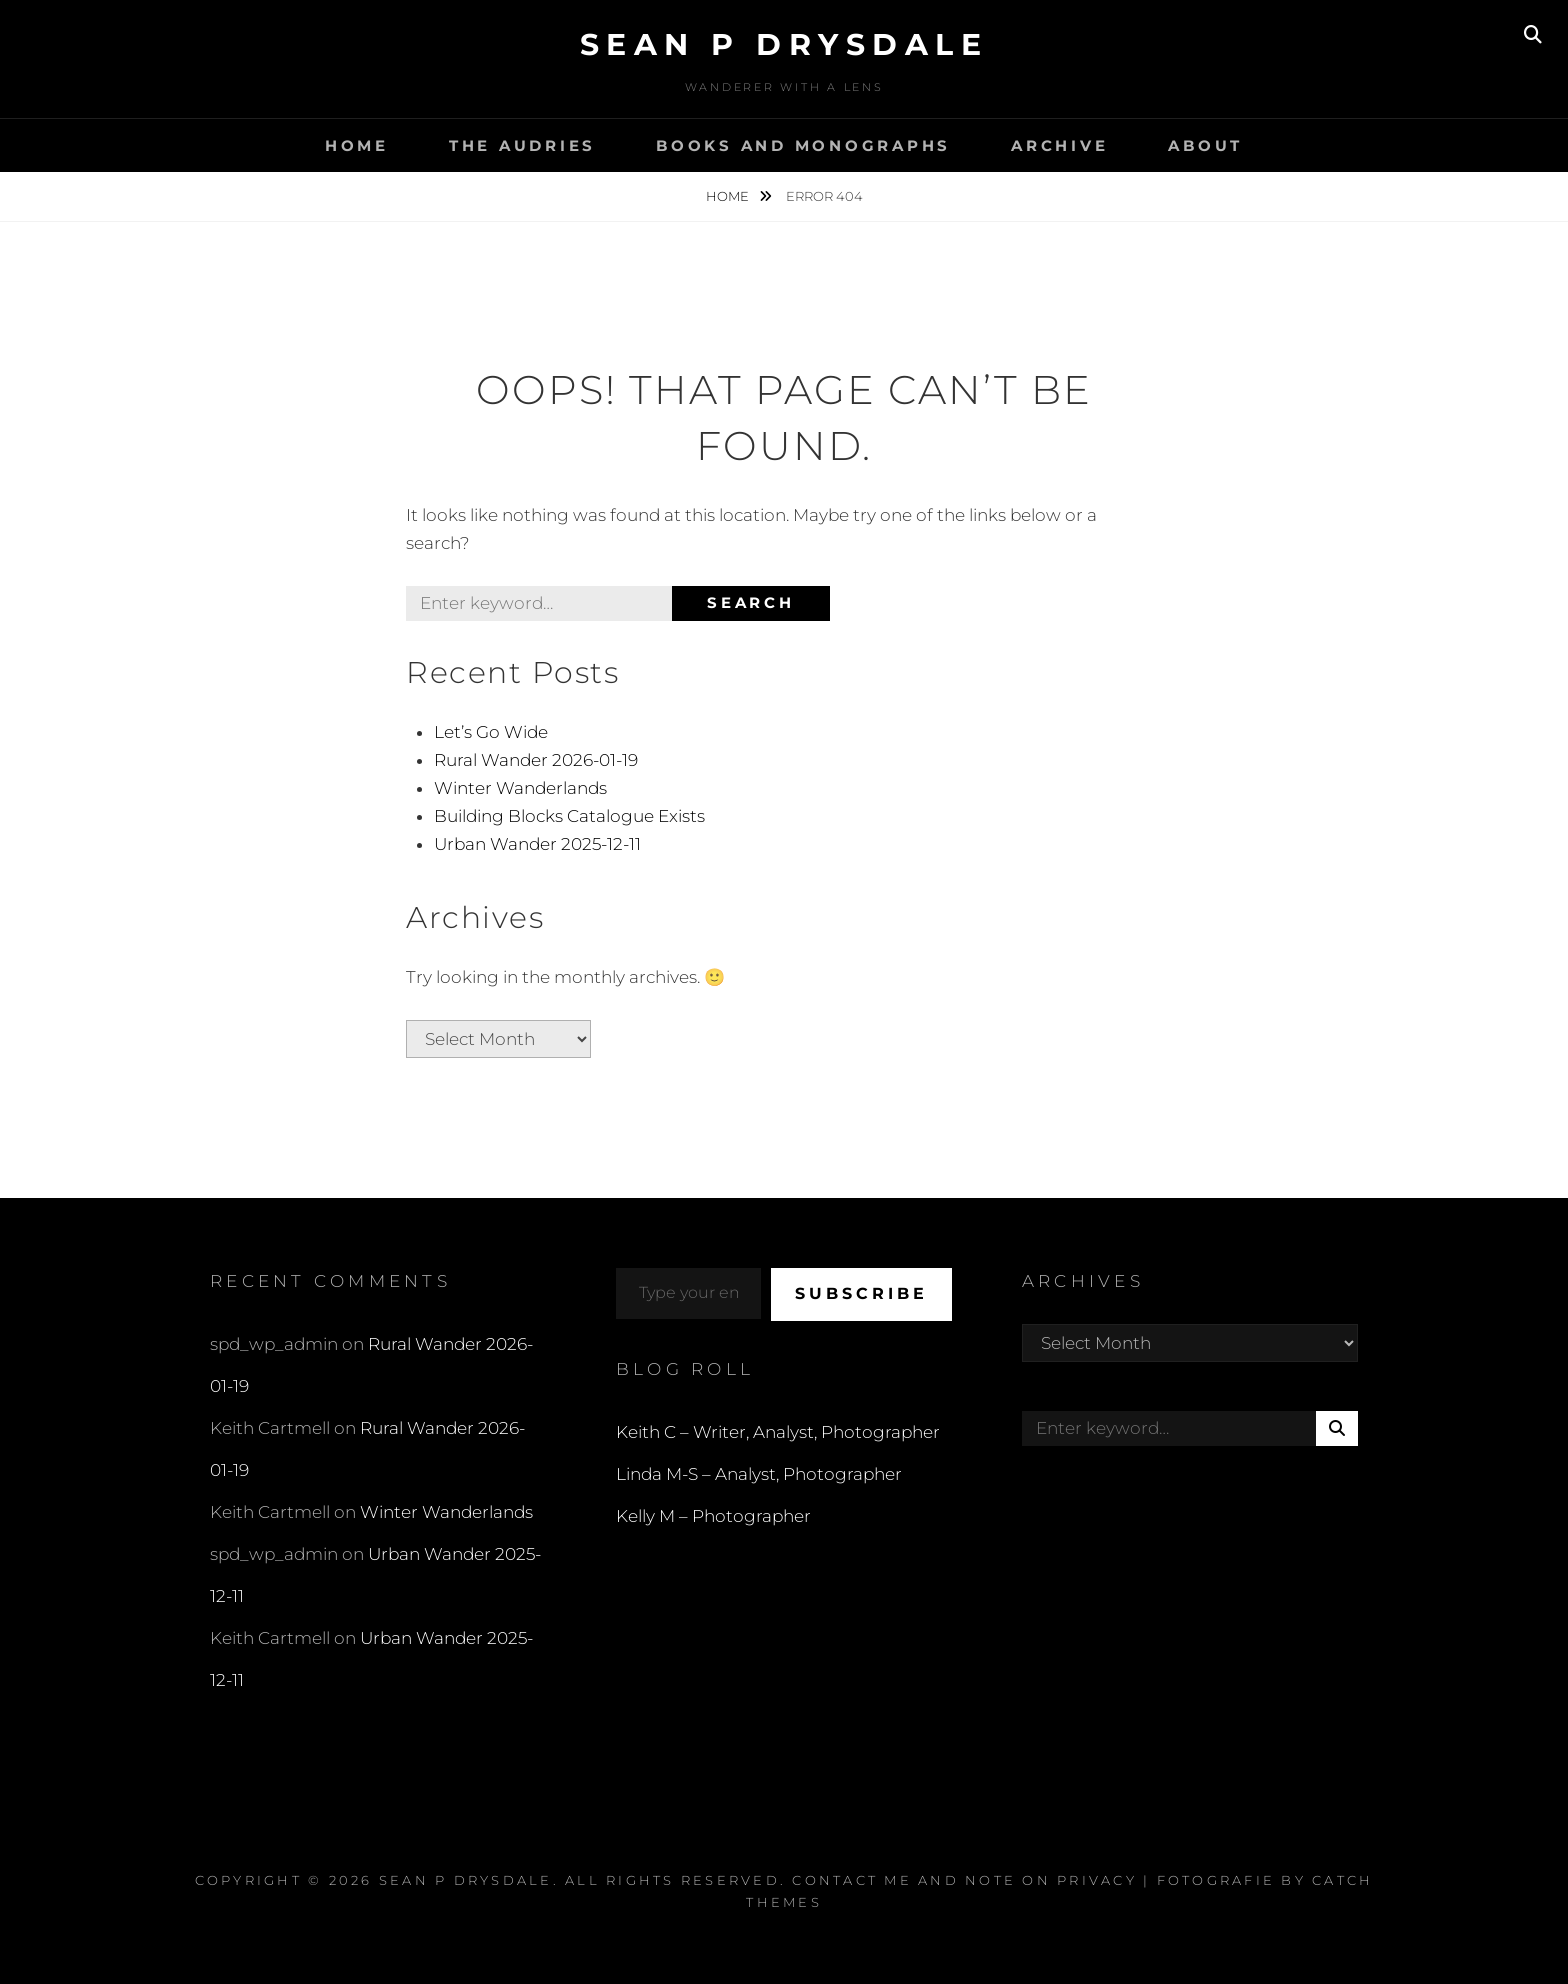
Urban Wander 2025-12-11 (537, 844)
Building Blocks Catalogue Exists (569, 816)
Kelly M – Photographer (713, 1516)
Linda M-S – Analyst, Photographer (759, 1474)
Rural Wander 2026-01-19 (536, 760)
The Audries (522, 145)
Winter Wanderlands (520, 788)
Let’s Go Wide (491, 732)
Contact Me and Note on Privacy (964, 1880)
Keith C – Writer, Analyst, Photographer (778, 1432)
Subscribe (861, 1293)
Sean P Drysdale (784, 44)
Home (357, 145)
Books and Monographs (803, 145)
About (1205, 145)
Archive (1059, 145)
